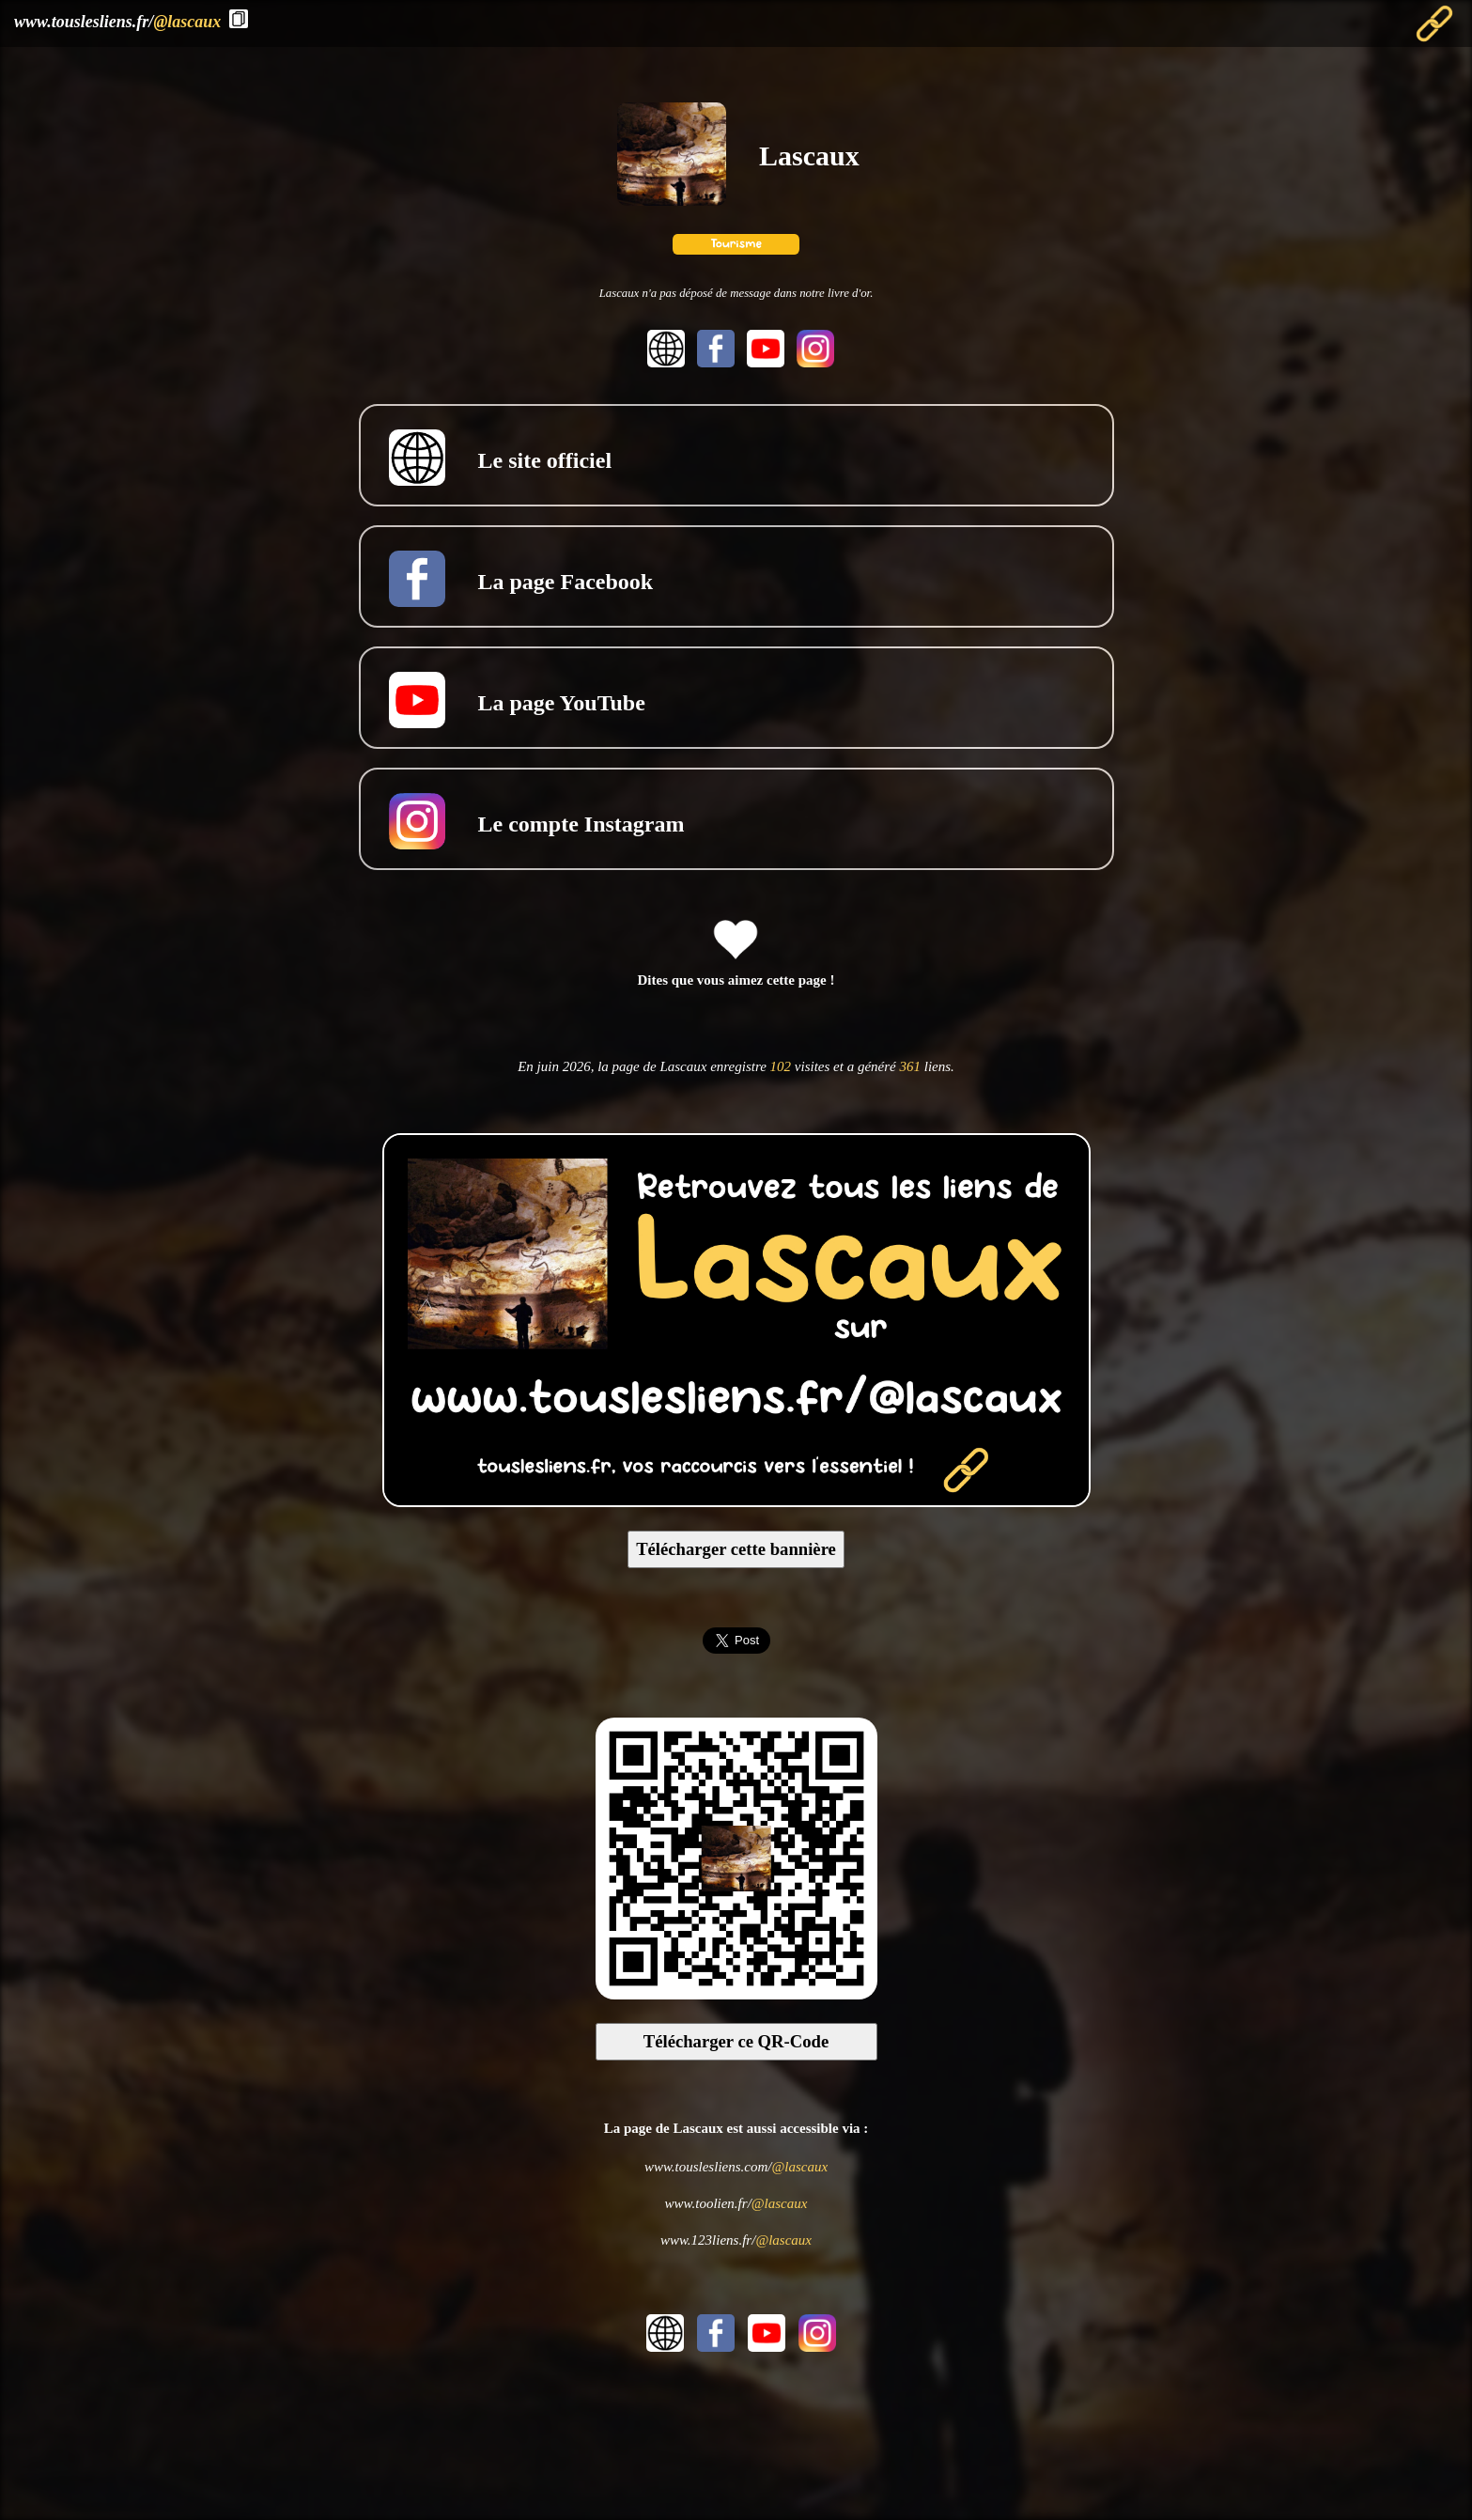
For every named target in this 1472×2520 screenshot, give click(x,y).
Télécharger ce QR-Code (736, 2041)
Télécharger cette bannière (736, 1549)
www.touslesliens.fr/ (117, 21)
